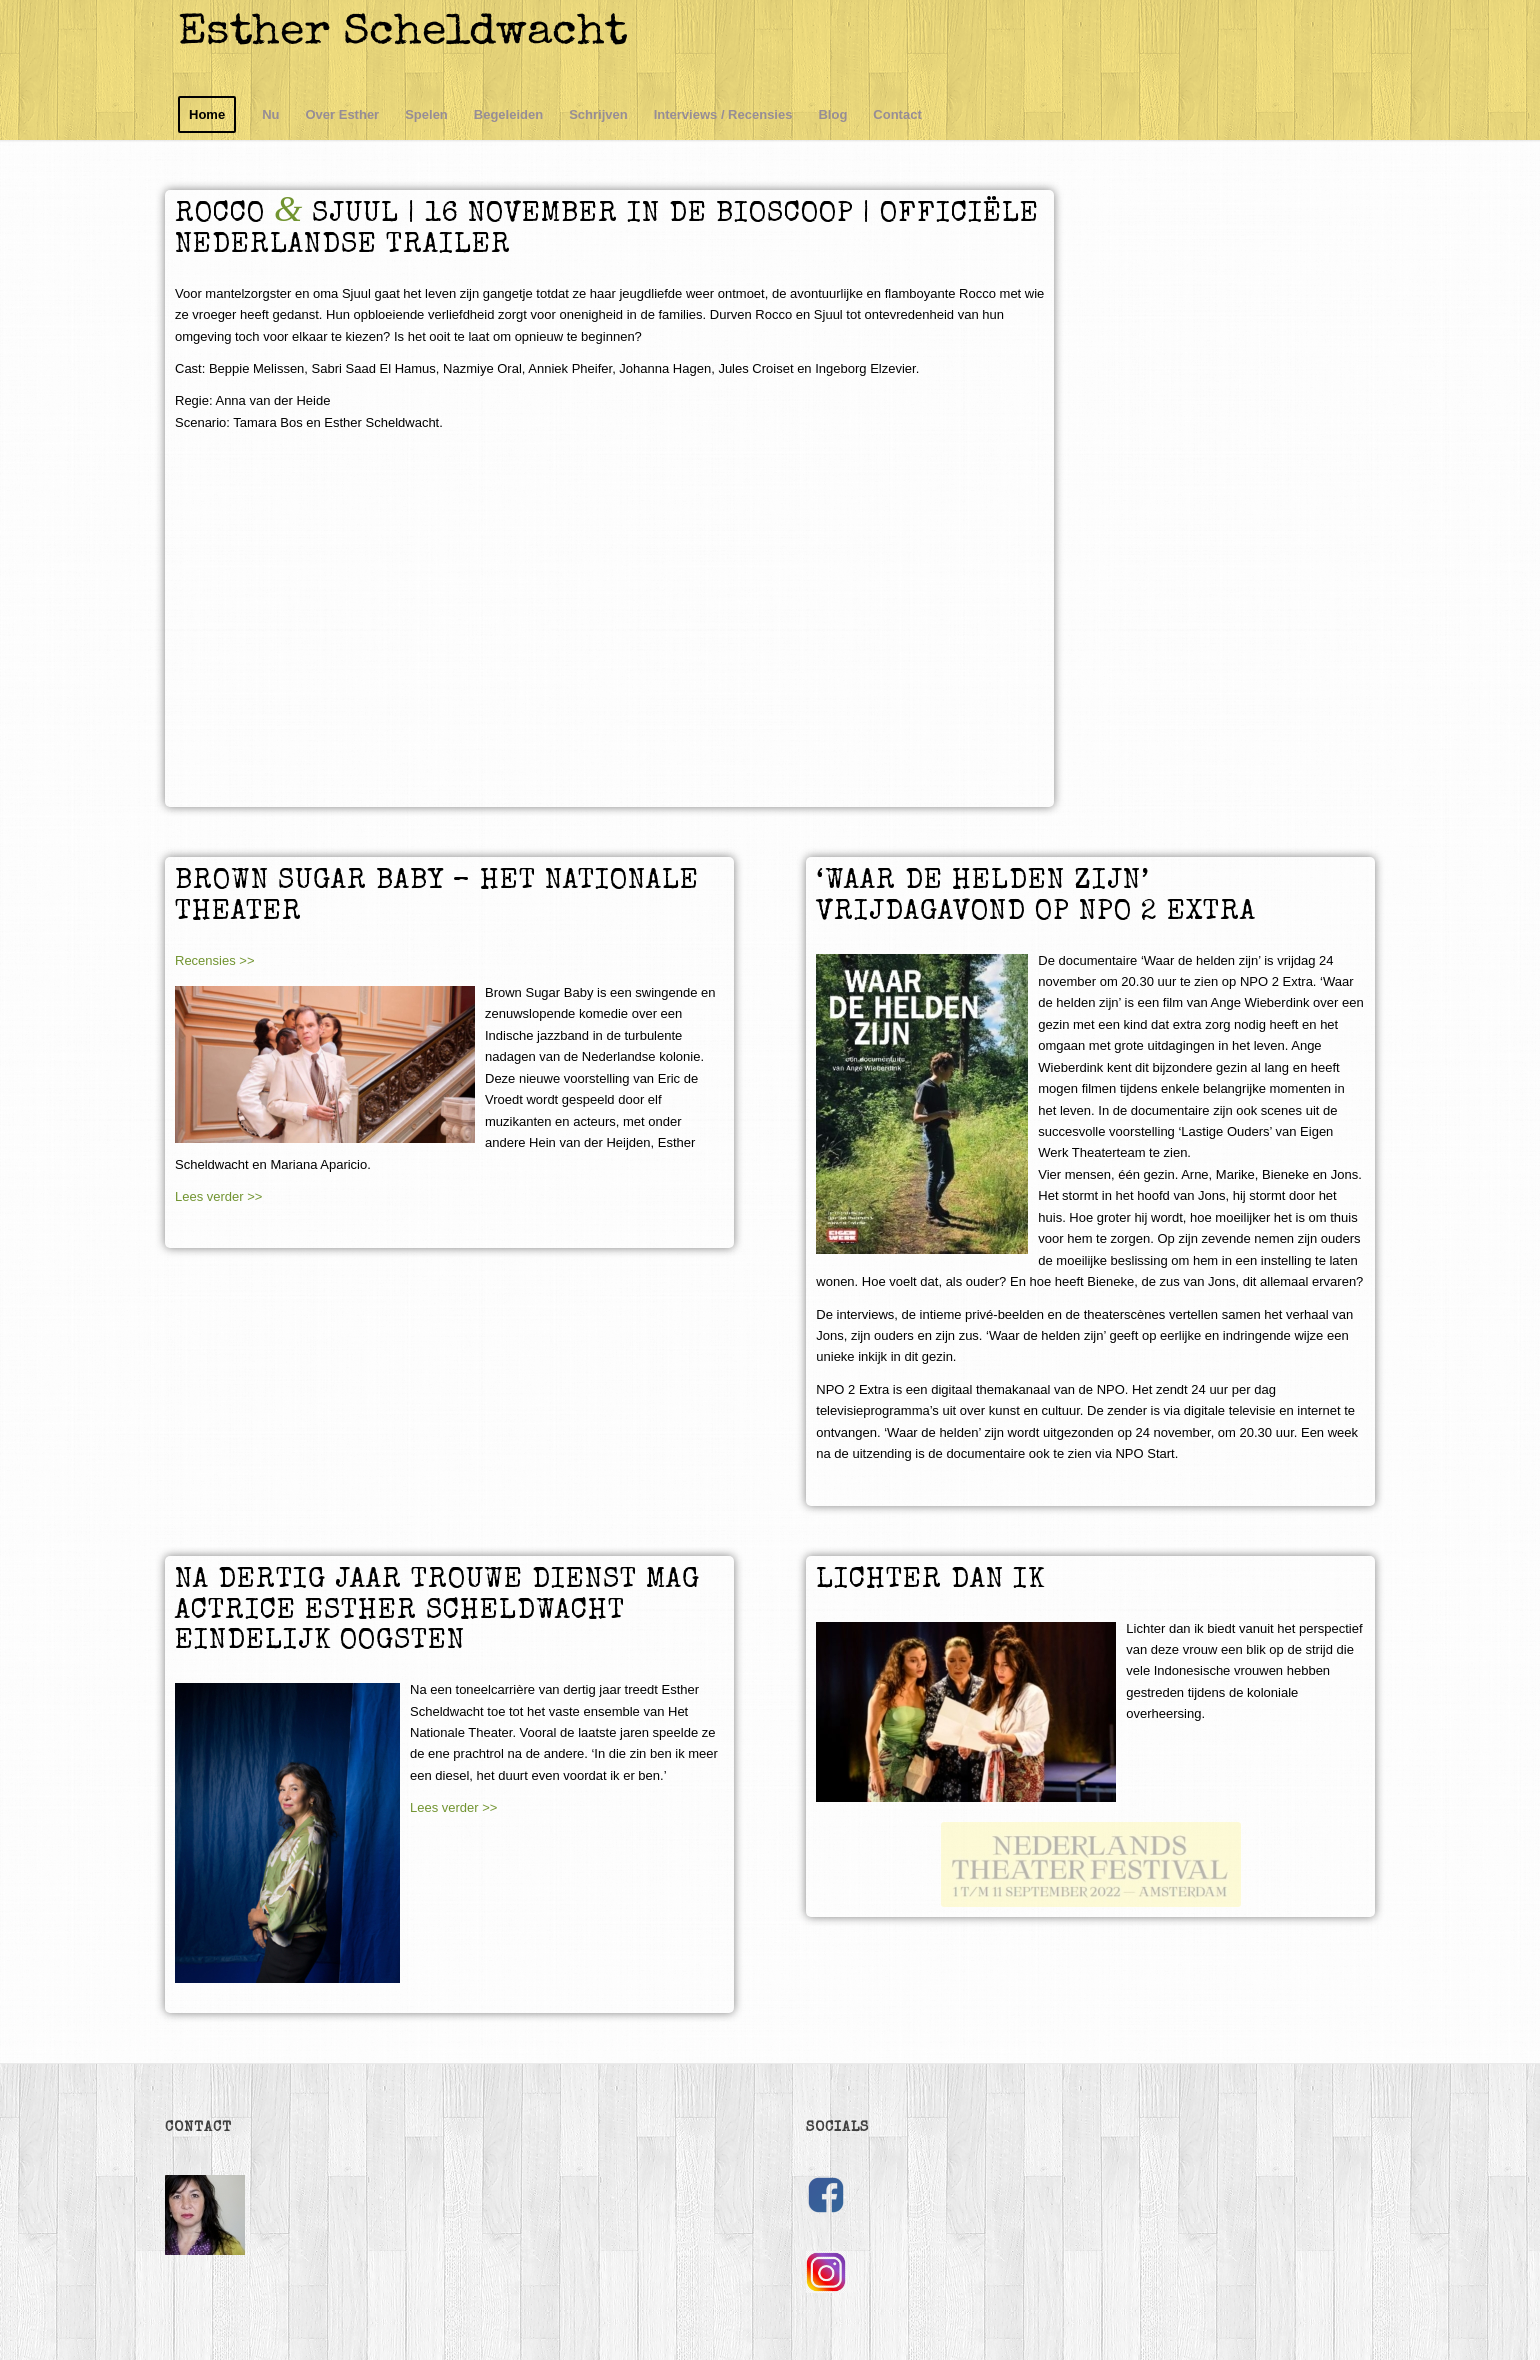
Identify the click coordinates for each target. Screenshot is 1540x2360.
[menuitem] (207, 115)
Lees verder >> (218, 1196)
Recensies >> (215, 960)
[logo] (415, 45)
